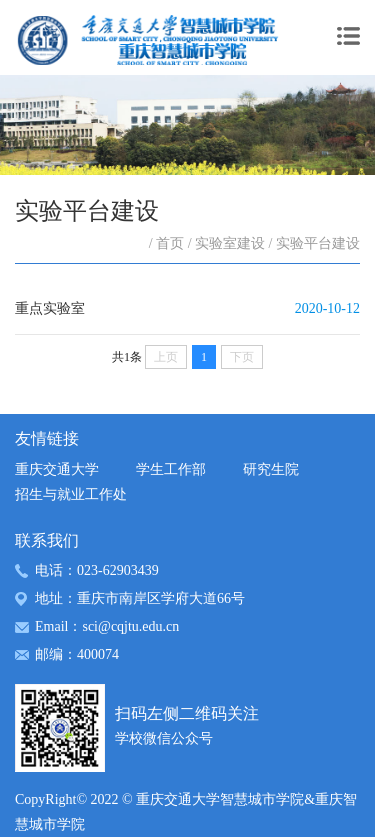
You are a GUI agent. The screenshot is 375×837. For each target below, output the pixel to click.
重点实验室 (50, 308)
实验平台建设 (318, 243)
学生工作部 (171, 469)
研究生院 (271, 469)
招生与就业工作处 (71, 494)
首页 (170, 243)
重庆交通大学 (57, 469)
